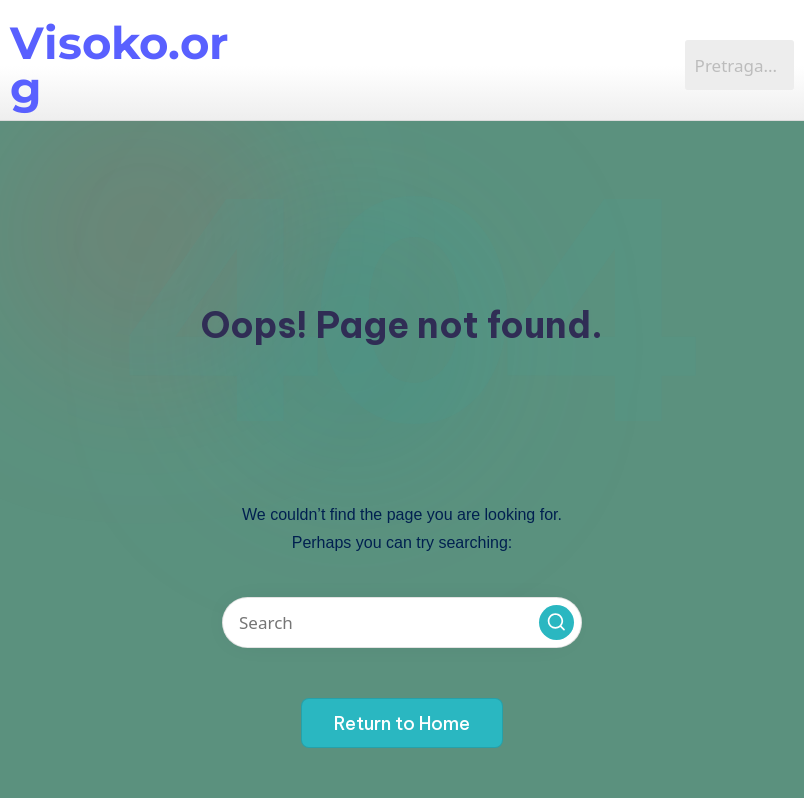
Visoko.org (119, 65)
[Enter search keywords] (402, 622)
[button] (556, 622)
